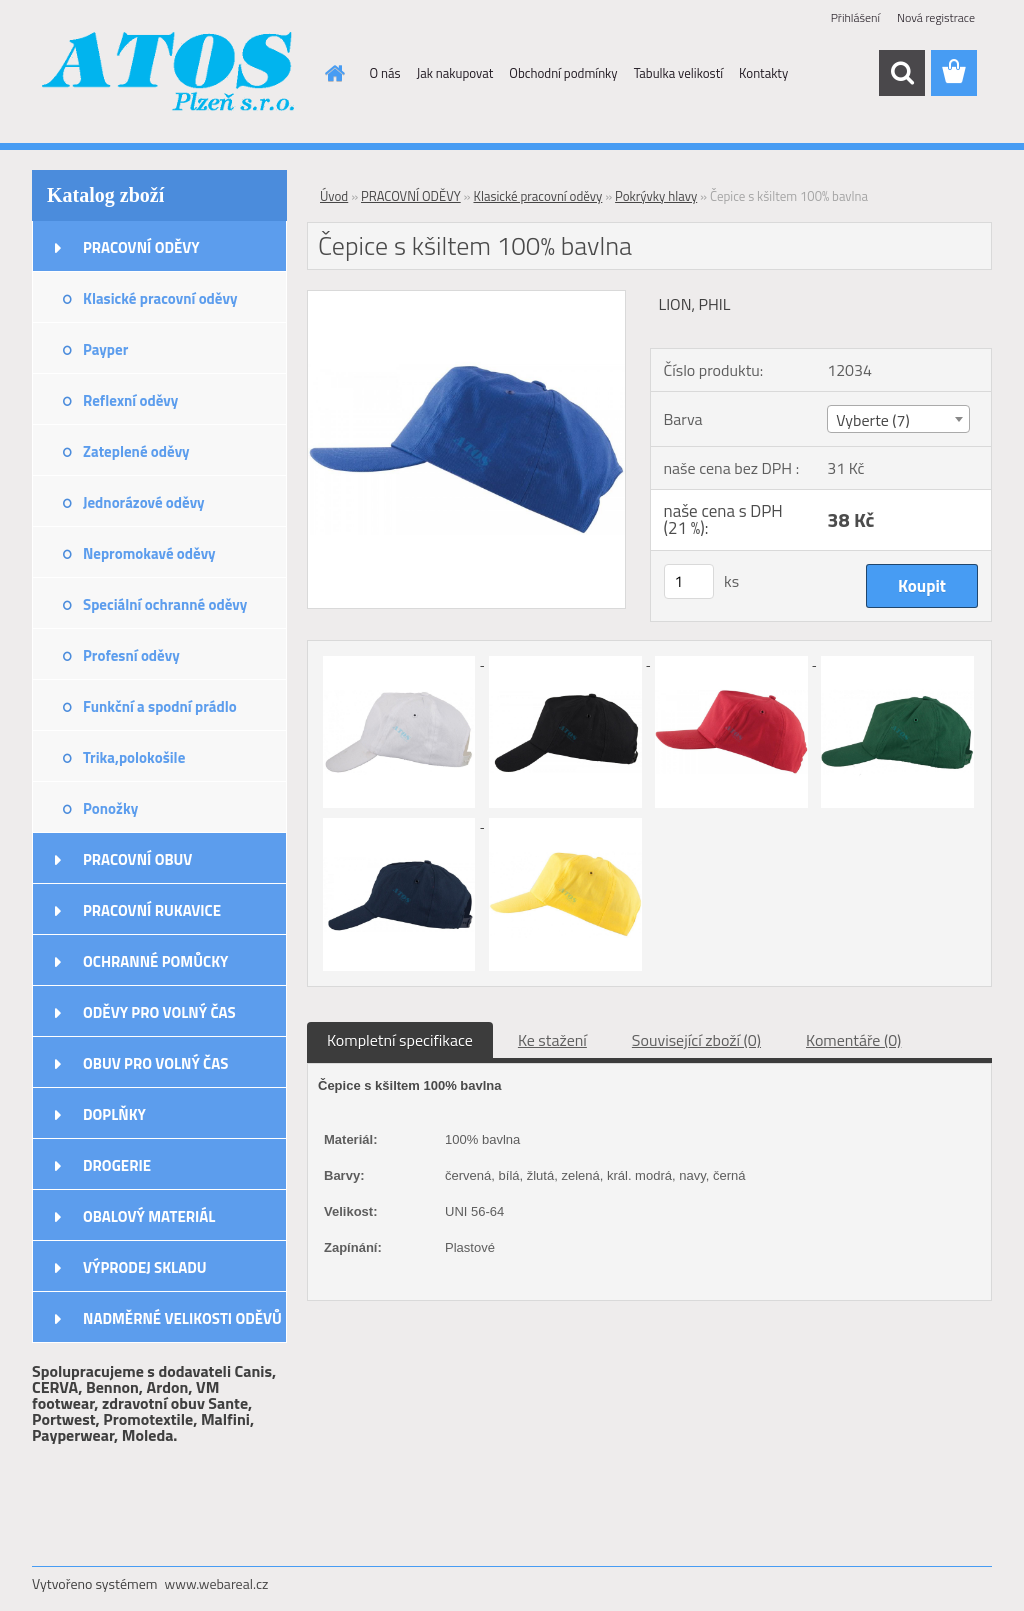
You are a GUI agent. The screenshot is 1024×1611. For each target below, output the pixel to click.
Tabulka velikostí (678, 73)
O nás (385, 73)
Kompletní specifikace (400, 1040)
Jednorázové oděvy (144, 502)
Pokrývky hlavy (656, 196)
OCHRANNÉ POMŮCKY (155, 961)
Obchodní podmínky (563, 73)
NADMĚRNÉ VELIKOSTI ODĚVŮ (182, 1318)
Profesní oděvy (131, 655)
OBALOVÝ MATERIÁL (149, 1216)
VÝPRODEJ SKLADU (145, 1267)
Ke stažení (552, 1040)
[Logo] (169, 74)
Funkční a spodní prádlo (160, 706)
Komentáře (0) (853, 1040)
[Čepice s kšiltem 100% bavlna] (466, 299)
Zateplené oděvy (136, 451)
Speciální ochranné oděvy (165, 604)
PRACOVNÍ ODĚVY (141, 247)
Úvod (334, 196)
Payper (105, 349)
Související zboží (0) (696, 1040)
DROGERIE (117, 1165)
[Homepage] (332, 73)
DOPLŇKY (114, 1114)
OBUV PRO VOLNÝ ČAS (155, 1063)
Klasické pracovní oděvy (160, 298)
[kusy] (689, 581)
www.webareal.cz (217, 1583)
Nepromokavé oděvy (149, 553)
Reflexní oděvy (130, 400)
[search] (902, 73)
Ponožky (110, 808)
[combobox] (898, 419)
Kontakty (763, 73)
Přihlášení (855, 17)
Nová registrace (936, 17)
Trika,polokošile (134, 757)
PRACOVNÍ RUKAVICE (152, 910)
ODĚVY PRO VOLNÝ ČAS (159, 1012)
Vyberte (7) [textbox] (873, 420)
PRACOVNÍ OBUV (137, 859)
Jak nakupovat (455, 73)
